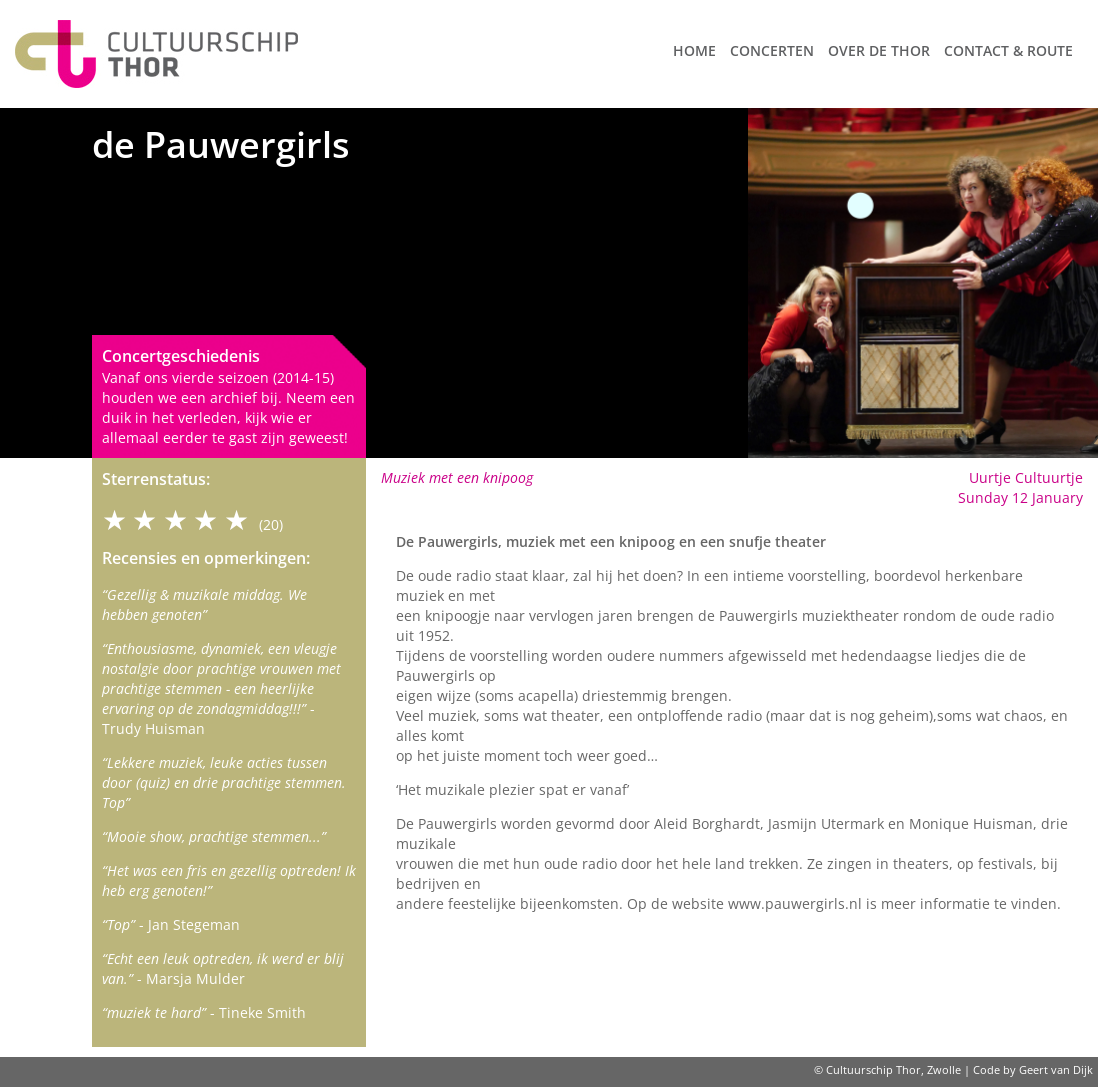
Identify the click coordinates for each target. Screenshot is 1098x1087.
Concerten (772, 50)
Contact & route (1008, 50)
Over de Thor (879, 50)
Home (694, 50)
